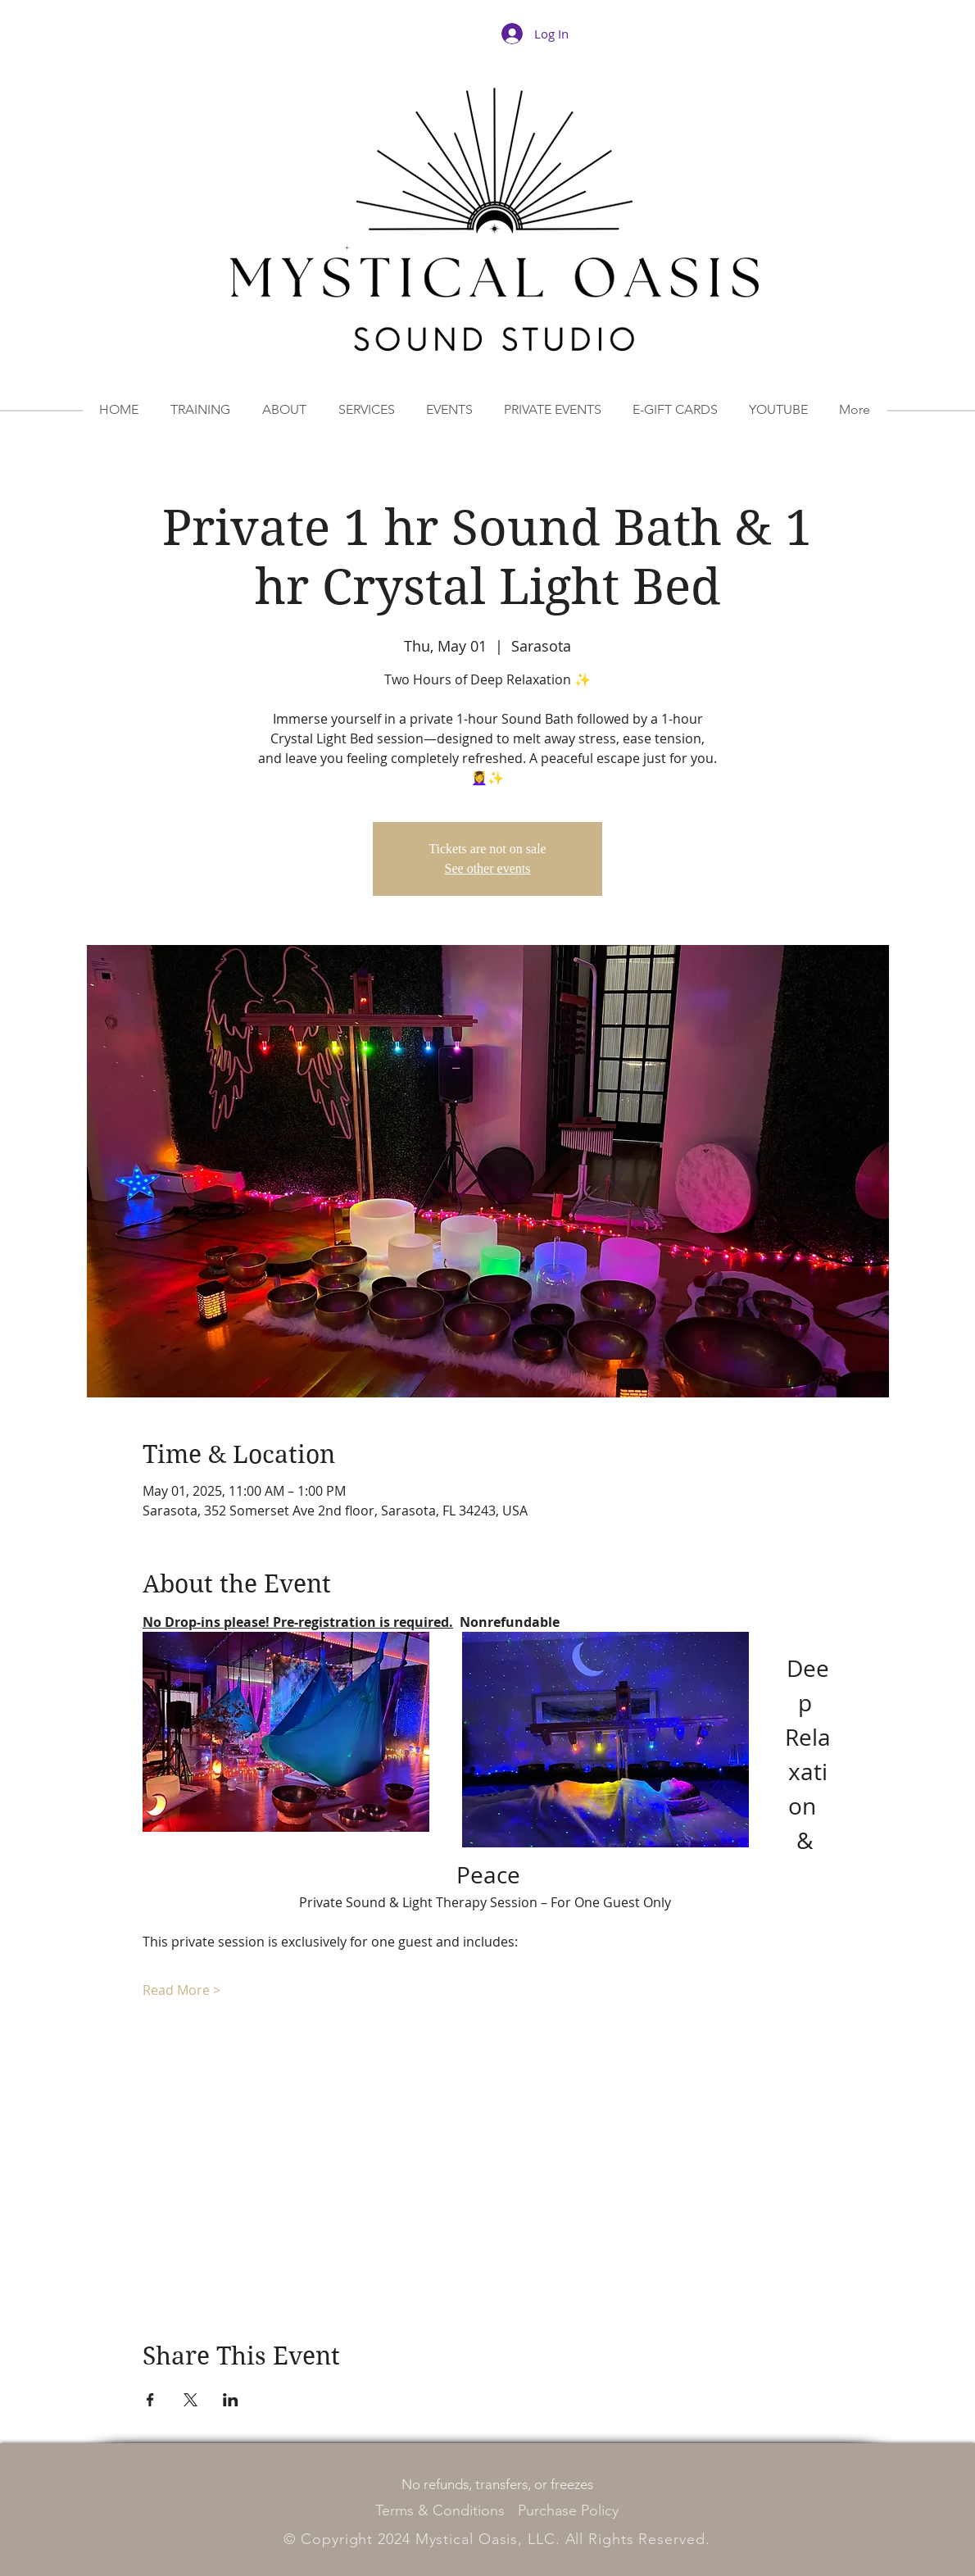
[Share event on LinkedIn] (230, 2399)
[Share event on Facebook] (150, 2399)
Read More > (181, 1990)
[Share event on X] (190, 2399)
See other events (488, 868)
